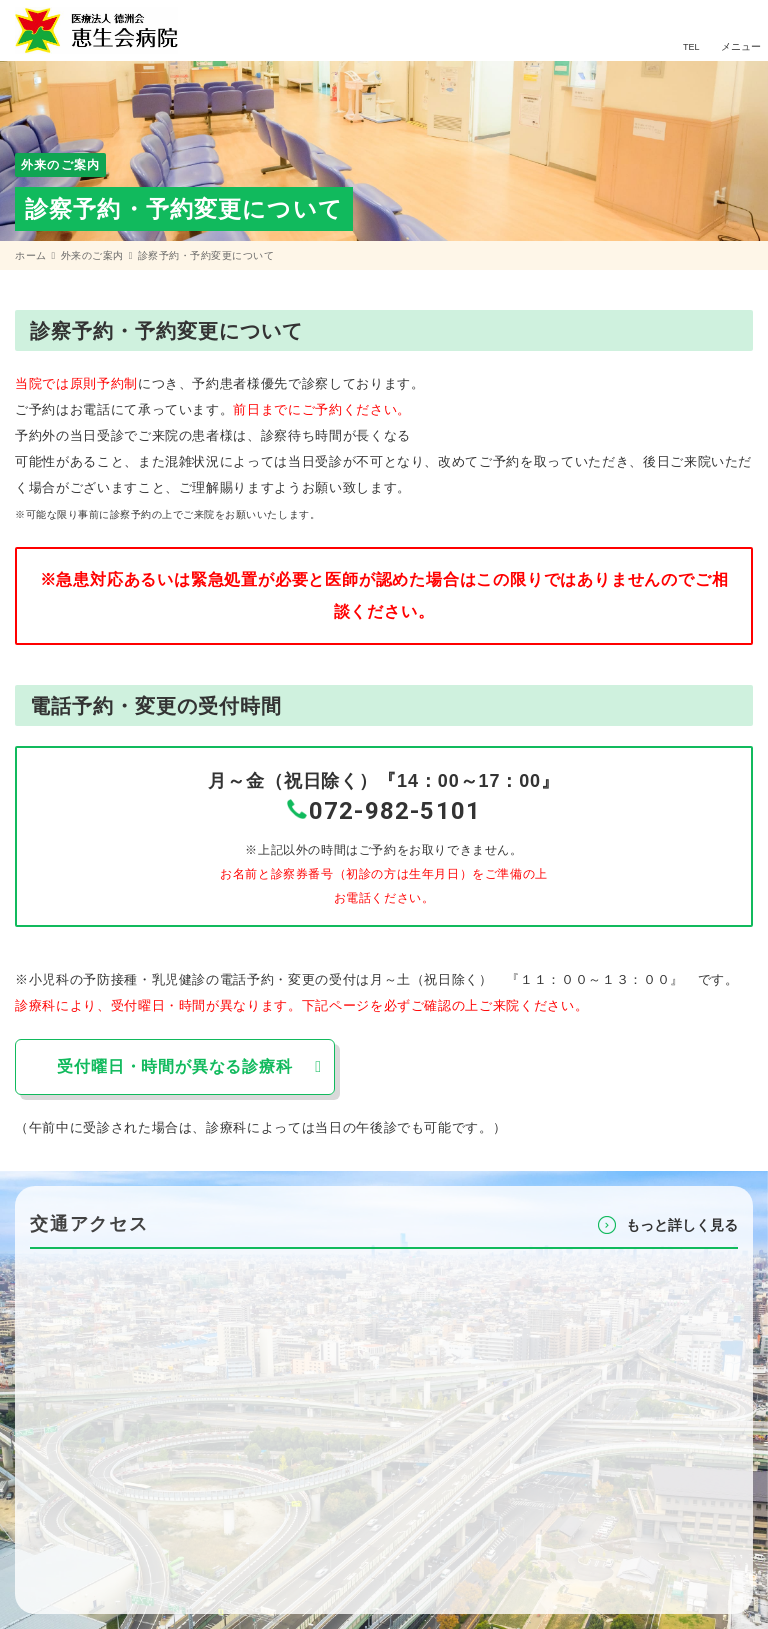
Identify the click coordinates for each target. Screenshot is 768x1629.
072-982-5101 (395, 811)
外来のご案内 (92, 255)
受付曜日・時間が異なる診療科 (174, 1066)
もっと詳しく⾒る (682, 1225)
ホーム (31, 255)
